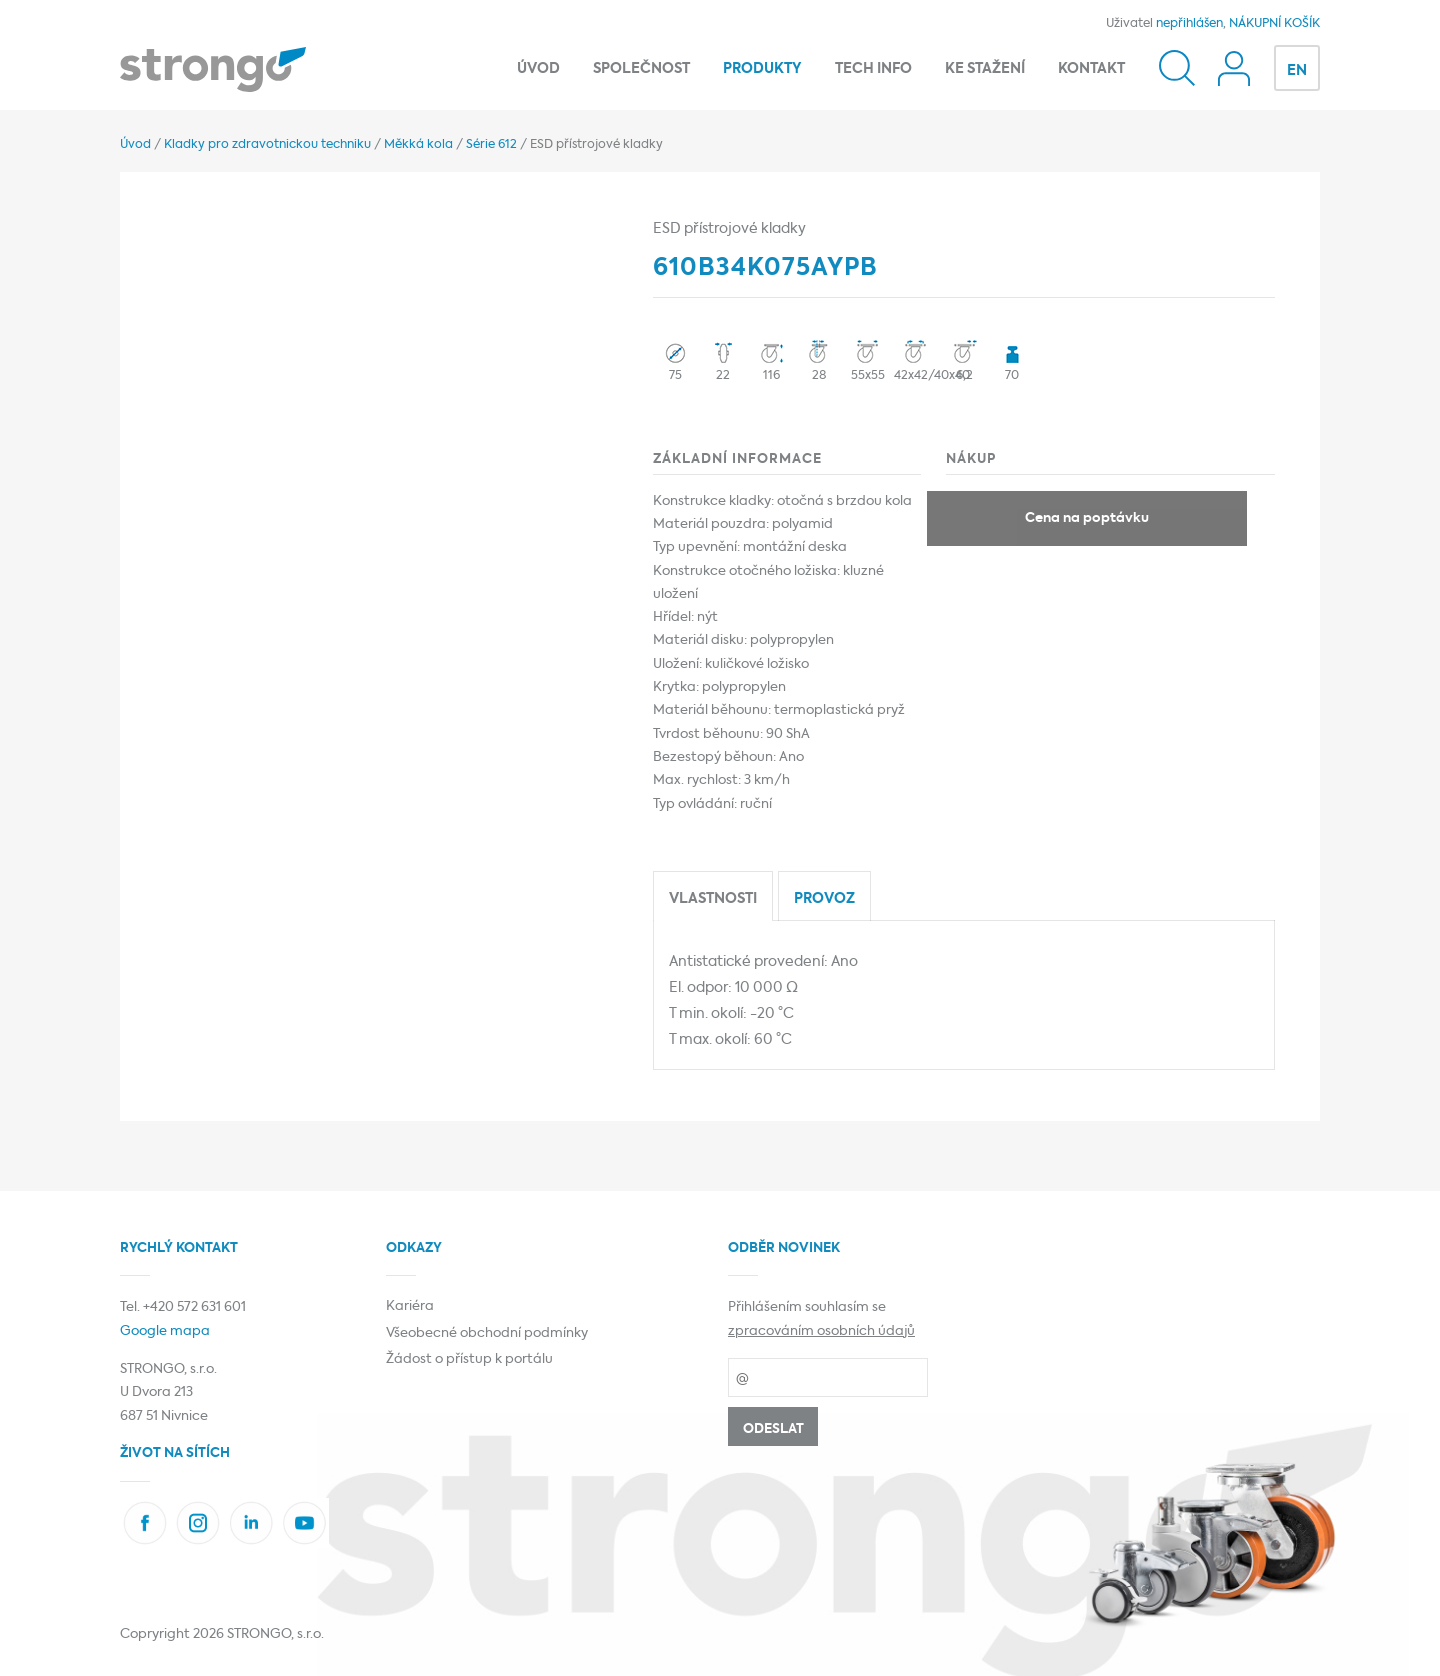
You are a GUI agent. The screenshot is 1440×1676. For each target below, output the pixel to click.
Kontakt (1091, 69)
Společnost (641, 69)
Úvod (538, 69)
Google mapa (165, 1331)
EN (1297, 71)
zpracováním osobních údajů (821, 1331)
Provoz (824, 899)
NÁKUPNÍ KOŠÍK (1274, 24)
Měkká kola (418, 145)
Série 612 (491, 145)
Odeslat (773, 1429)
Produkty (762, 69)
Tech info (873, 69)
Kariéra (410, 1306)
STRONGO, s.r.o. (275, 1634)
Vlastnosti (713, 899)
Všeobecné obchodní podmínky (487, 1333)
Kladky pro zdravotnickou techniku (267, 145)
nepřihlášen (1189, 24)
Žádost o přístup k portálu (469, 1359)
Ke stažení (985, 69)
